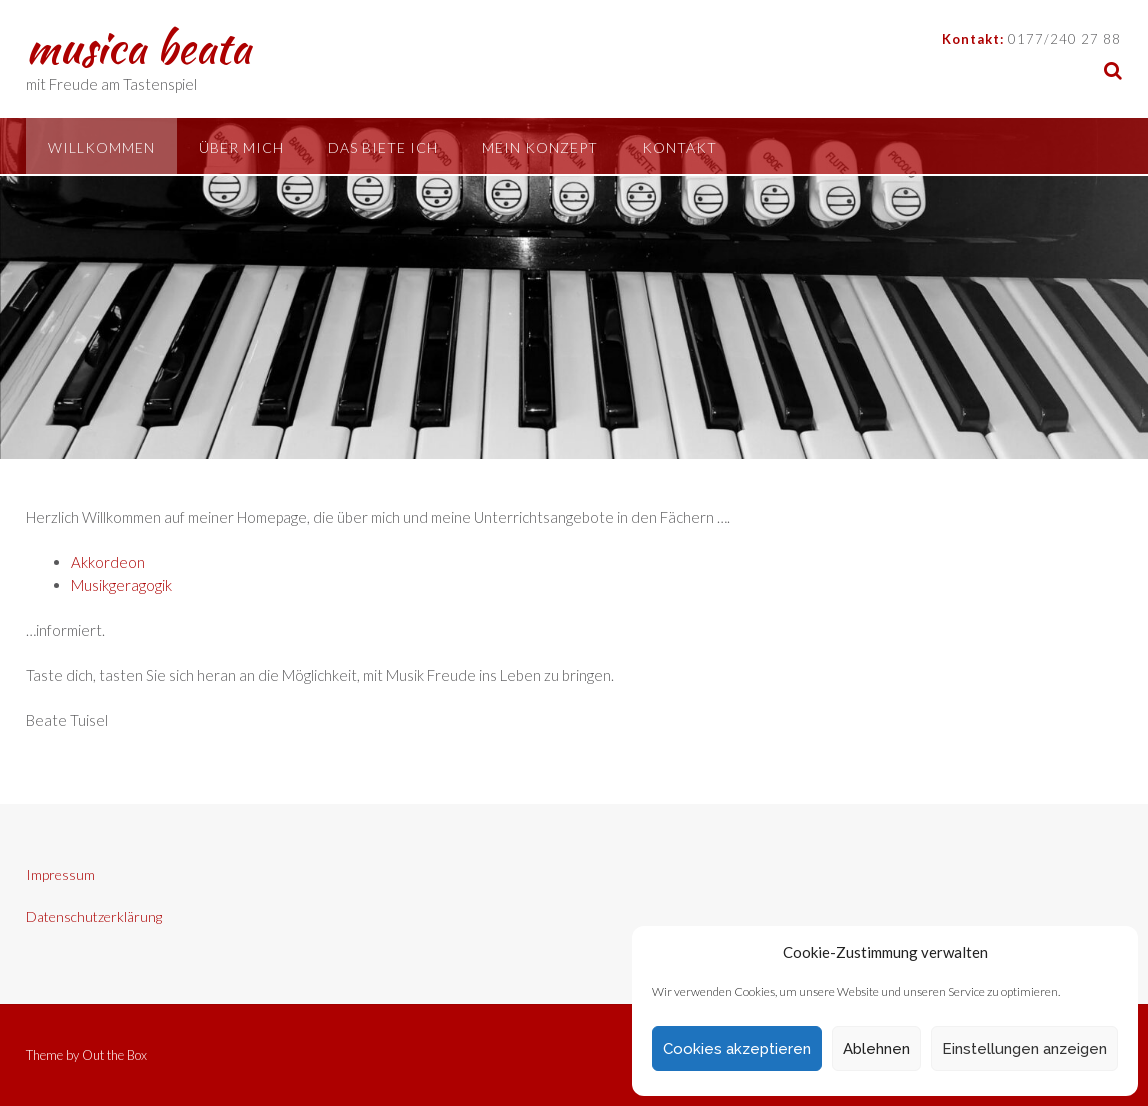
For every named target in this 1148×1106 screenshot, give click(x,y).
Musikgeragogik (121, 585)
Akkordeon (108, 562)
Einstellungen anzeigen (1024, 1049)
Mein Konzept (540, 147)
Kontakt (679, 147)
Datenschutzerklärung (94, 916)
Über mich (241, 147)
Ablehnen (876, 1049)
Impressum (60, 874)
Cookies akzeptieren (737, 1049)
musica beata (138, 47)
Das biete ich (383, 147)
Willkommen (101, 147)
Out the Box (114, 1055)
